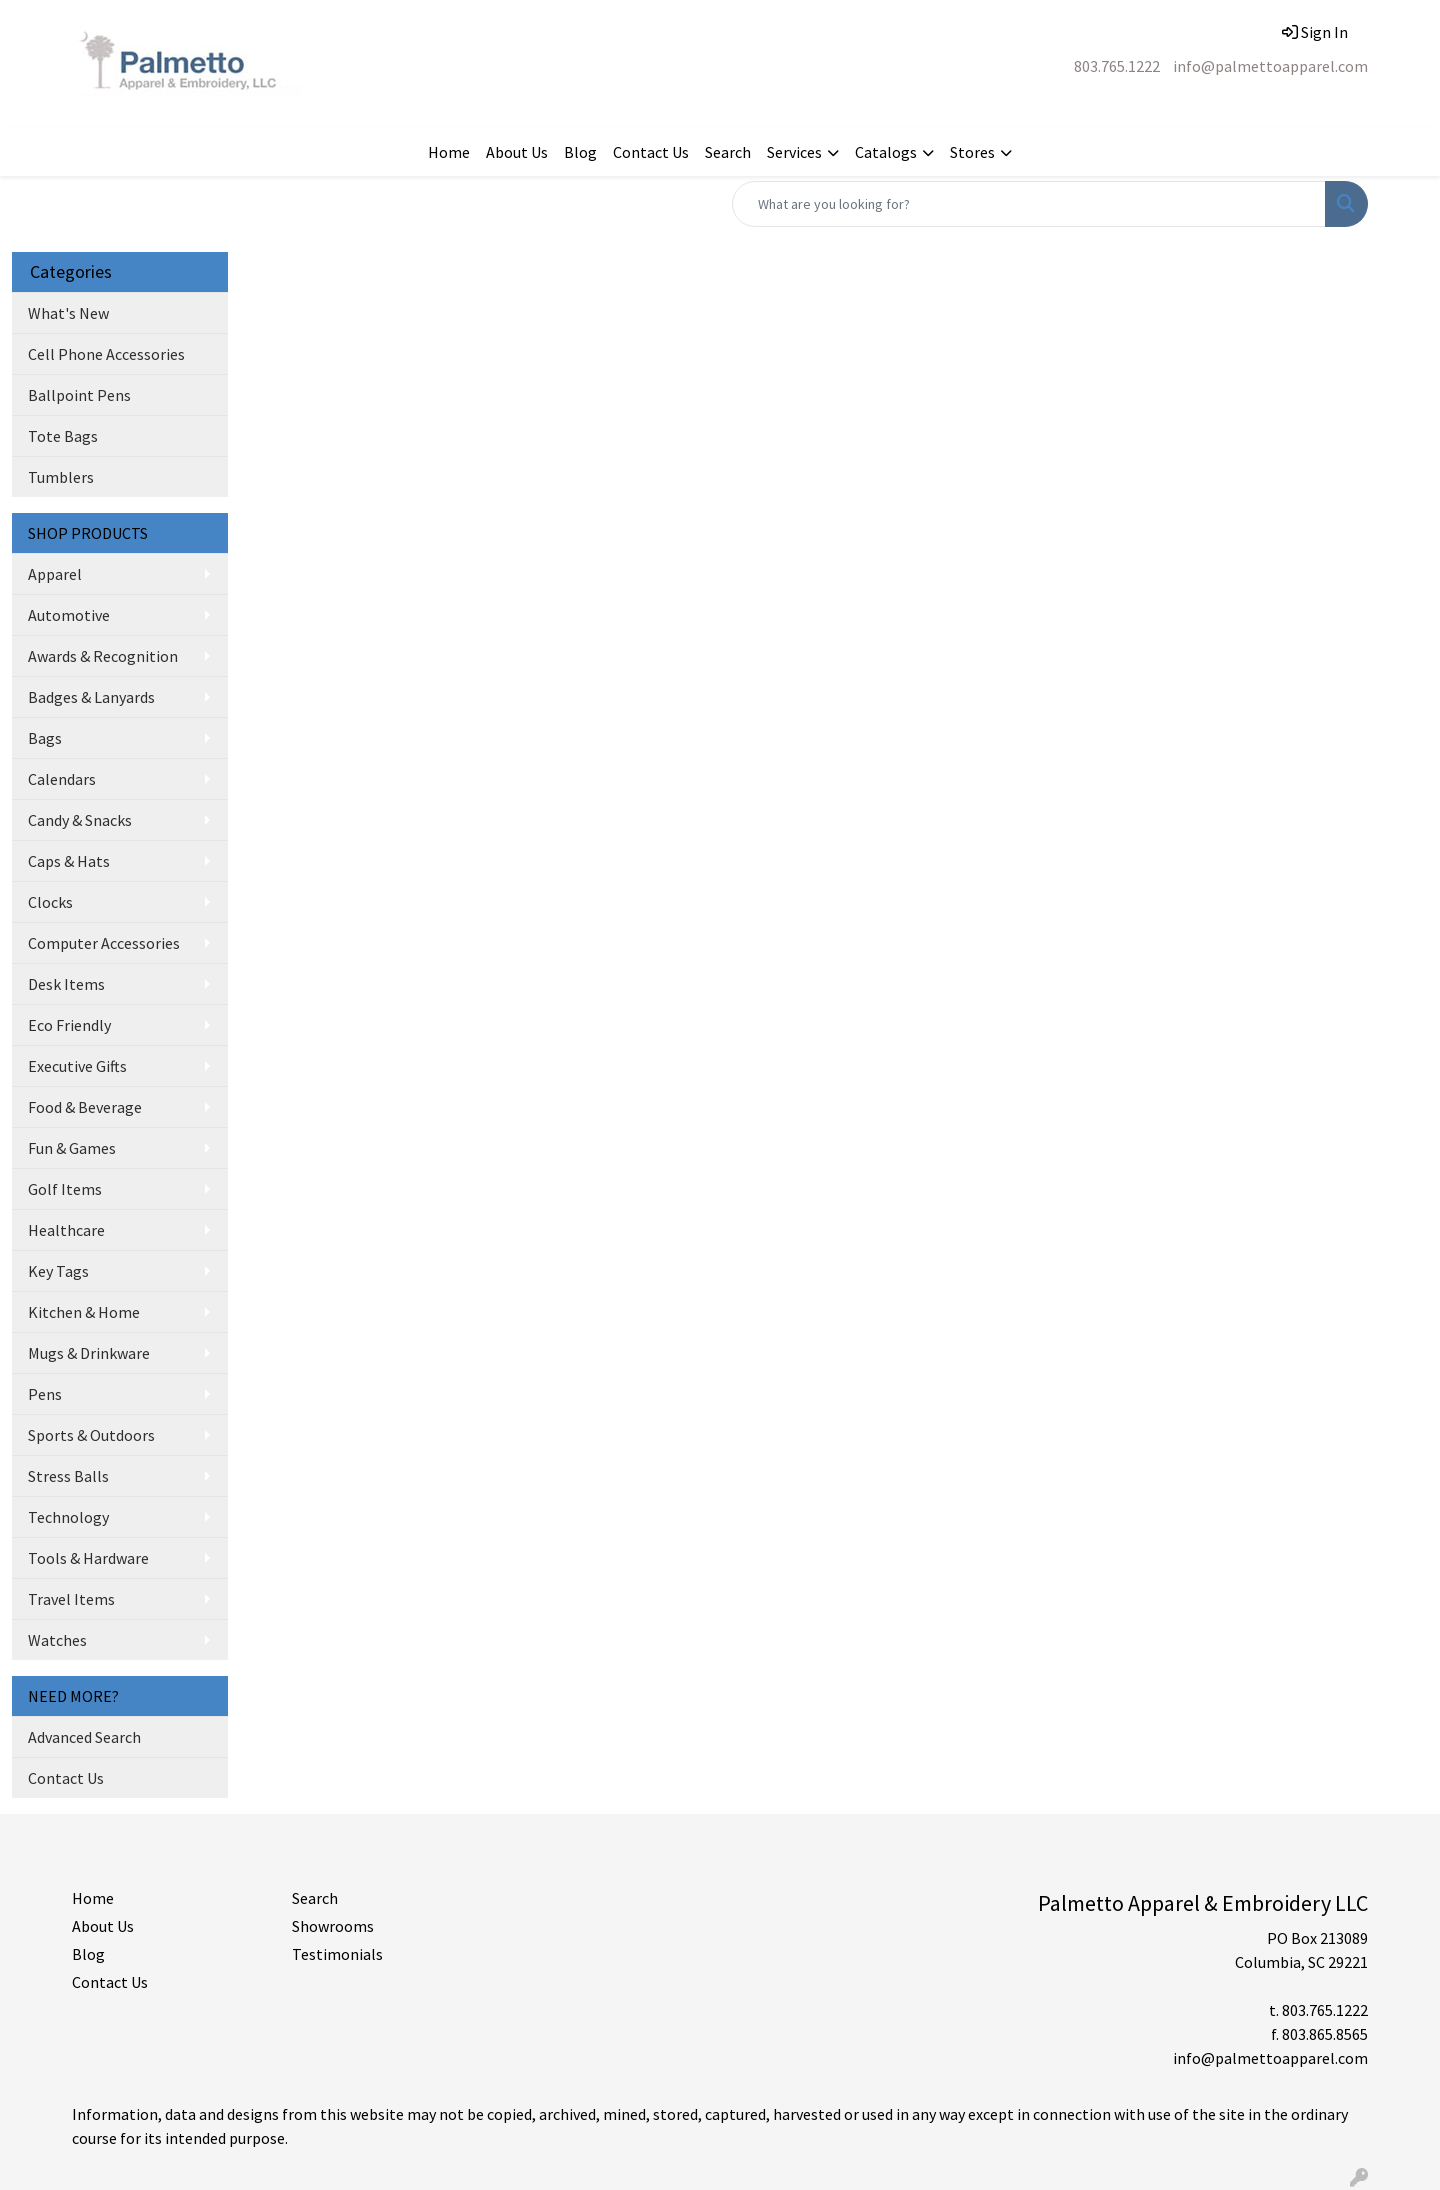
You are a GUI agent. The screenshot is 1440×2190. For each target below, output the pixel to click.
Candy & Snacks (80, 820)
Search (728, 152)
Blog (580, 152)
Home (449, 152)
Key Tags (58, 1271)
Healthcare (66, 1230)
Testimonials (337, 1954)
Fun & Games (72, 1148)
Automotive (69, 615)
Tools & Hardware (88, 1558)
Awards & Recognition (103, 656)
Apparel (55, 574)
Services (794, 152)
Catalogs (886, 152)
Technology (68, 1517)
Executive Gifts (77, 1066)
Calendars (62, 779)
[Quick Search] (1029, 204)
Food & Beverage (85, 1107)
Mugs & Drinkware (89, 1353)
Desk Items (66, 984)
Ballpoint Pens (79, 395)
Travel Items (71, 1599)
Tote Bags (63, 436)
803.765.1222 (1117, 66)
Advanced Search (84, 1737)
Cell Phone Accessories (106, 354)
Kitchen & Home (84, 1312)
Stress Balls (68, 1476)
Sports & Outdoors (91, 1435)
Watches (57, 1640)
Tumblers (61, 477)
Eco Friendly (69, 1025)
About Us (517, 152)
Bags (45, 738)
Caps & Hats (69, 861)
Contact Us (651, 152)
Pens (45, 1394)
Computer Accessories (104, 943)
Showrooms (333, 1926)
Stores (972, 152)
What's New (68, 313)
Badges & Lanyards (91, 697)
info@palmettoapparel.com (1270, 66)
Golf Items (65, 1189)
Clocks (50, 902)
